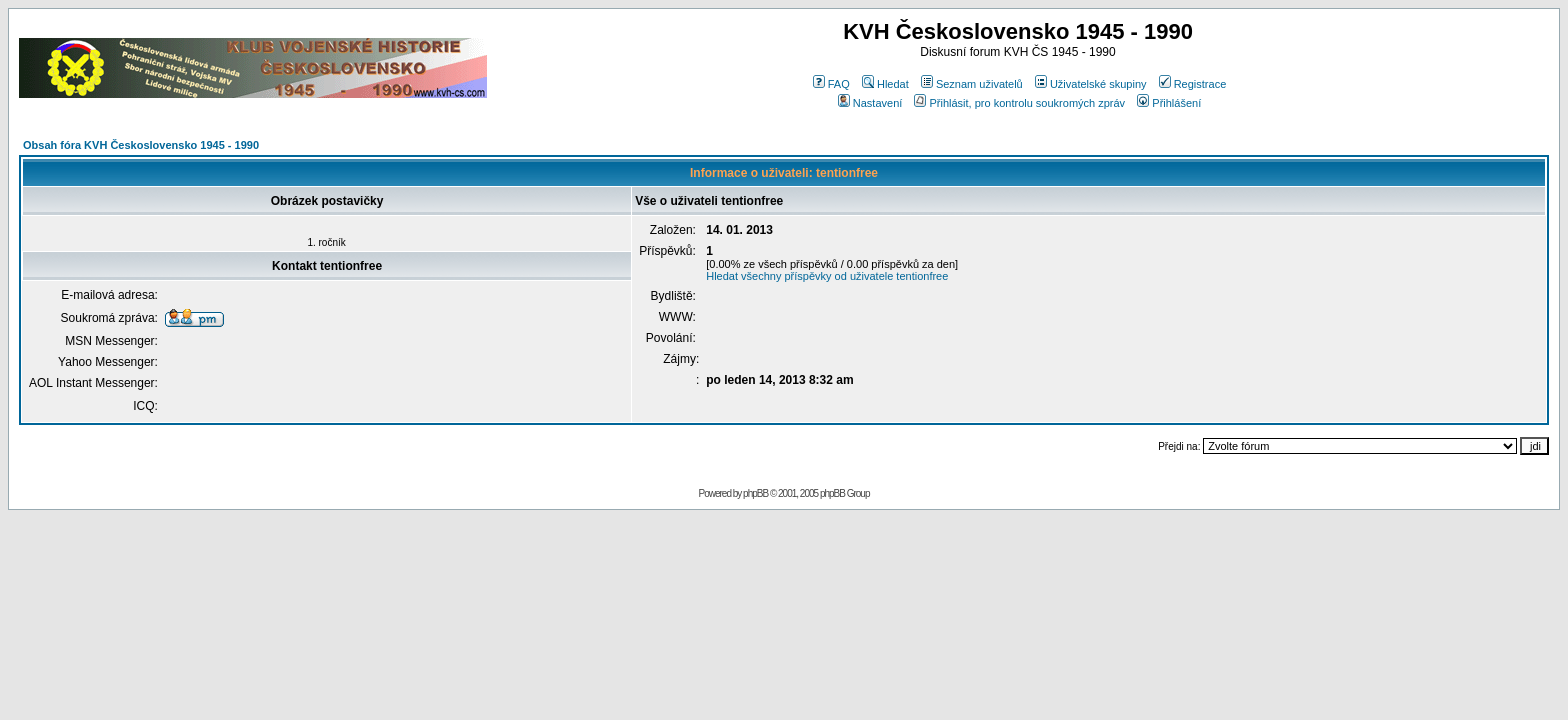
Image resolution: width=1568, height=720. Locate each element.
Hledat (885, 84)
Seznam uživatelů (972, 84)
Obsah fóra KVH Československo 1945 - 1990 (141, 145)
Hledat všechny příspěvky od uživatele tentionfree (827, 276)
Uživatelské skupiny (1091, 84)
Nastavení (870, 103)
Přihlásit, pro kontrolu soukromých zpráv (1019, 103)
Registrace (1193, 84)
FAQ (831, 84)
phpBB (755, 493)
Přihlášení (1169, 103)
